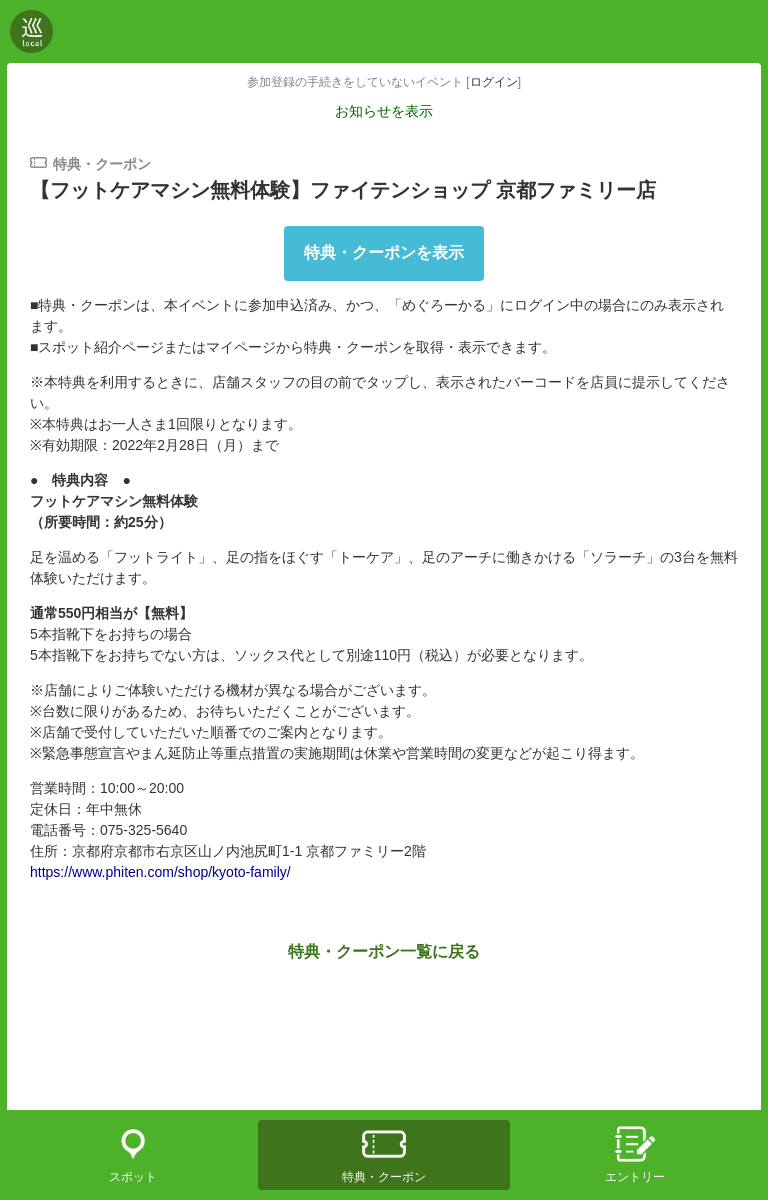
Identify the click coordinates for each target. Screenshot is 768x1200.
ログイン (494, 82)
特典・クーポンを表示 (384, 252)
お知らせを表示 (384, 111)
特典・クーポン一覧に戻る (384, 951)
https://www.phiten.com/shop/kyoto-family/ (160, 872)
